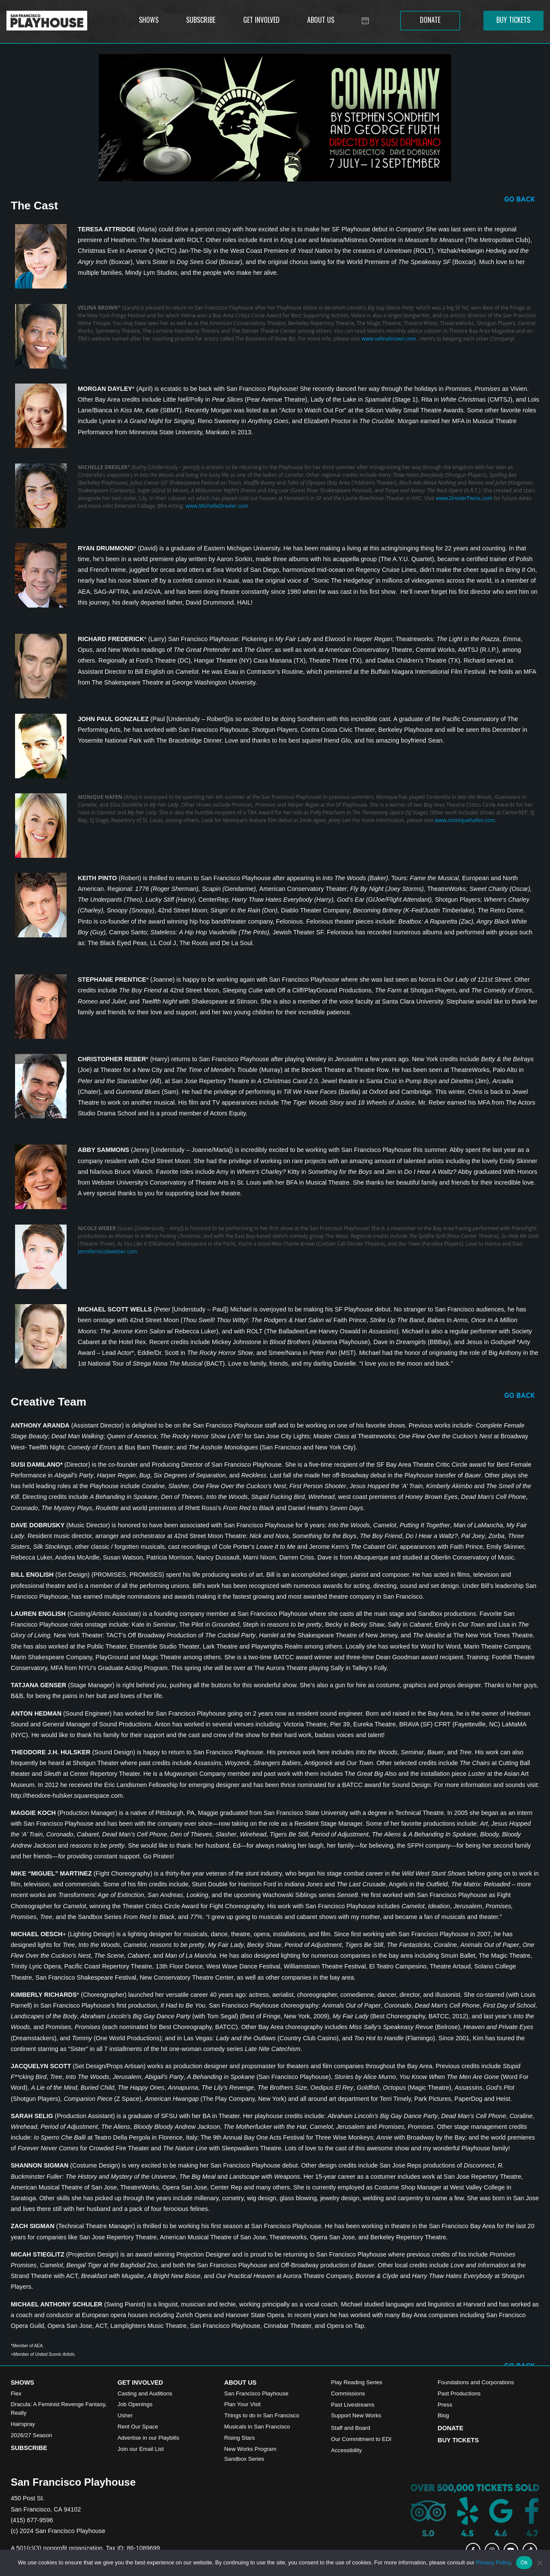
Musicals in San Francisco (257, 2426)
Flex (16, 2393)
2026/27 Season (31, 2435)
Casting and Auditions (144, 2393)
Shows (22, 2382)
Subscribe (29, 2447)
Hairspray (23, 2424)
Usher (124, 2415)
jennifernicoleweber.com (108, 1251)
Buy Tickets (458, 2440)
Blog (443, 2415)
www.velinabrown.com (388, 338)
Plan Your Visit (242, 2404)
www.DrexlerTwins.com (464, 498)
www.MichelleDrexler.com (217, 506)
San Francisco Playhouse (256, 2393)
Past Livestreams (352, 2404)
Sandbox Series (244, 2459)
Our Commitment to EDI (361, 2439)
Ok (524, 2562)
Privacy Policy (493, 2562)
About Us (240, 2382)
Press (445, 2404)
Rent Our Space (137, 2426)
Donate (451, 2428)
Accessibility (346, 2450)
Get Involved (140, 2382)
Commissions (348, 2393)
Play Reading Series (356, 2382)
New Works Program (250, 2449)
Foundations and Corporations (476, 2382)
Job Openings (134, 2404)
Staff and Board (350, 2428)
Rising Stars (239, 2438)
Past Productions (459, 2393)
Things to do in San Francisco (261, 2415)
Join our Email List (140, 2449)
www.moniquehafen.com (465, 820)
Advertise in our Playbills (148, 2438)
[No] (539, 2562)
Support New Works (356, 2415)
